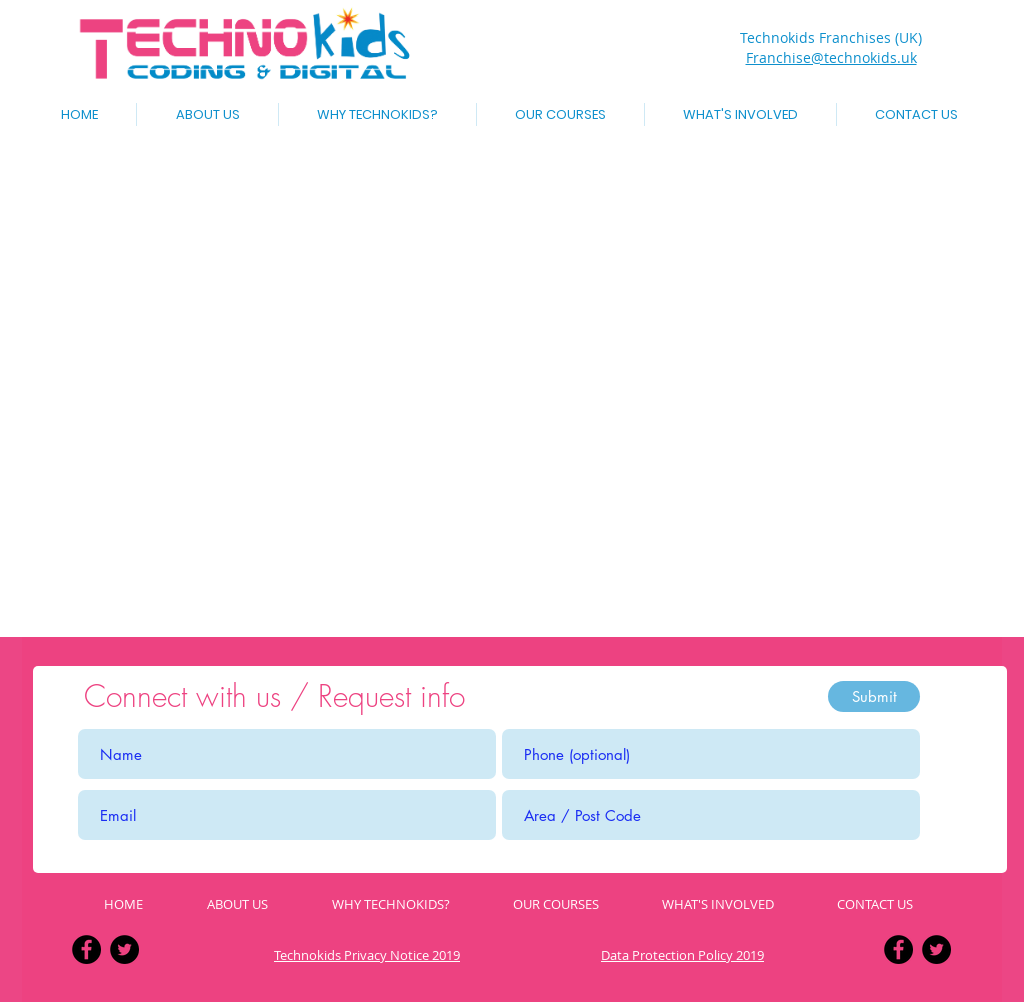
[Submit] (874, 696)
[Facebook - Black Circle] (86, 949)
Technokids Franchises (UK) (831, 37)
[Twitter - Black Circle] (124, 949)
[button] (560, 114)
